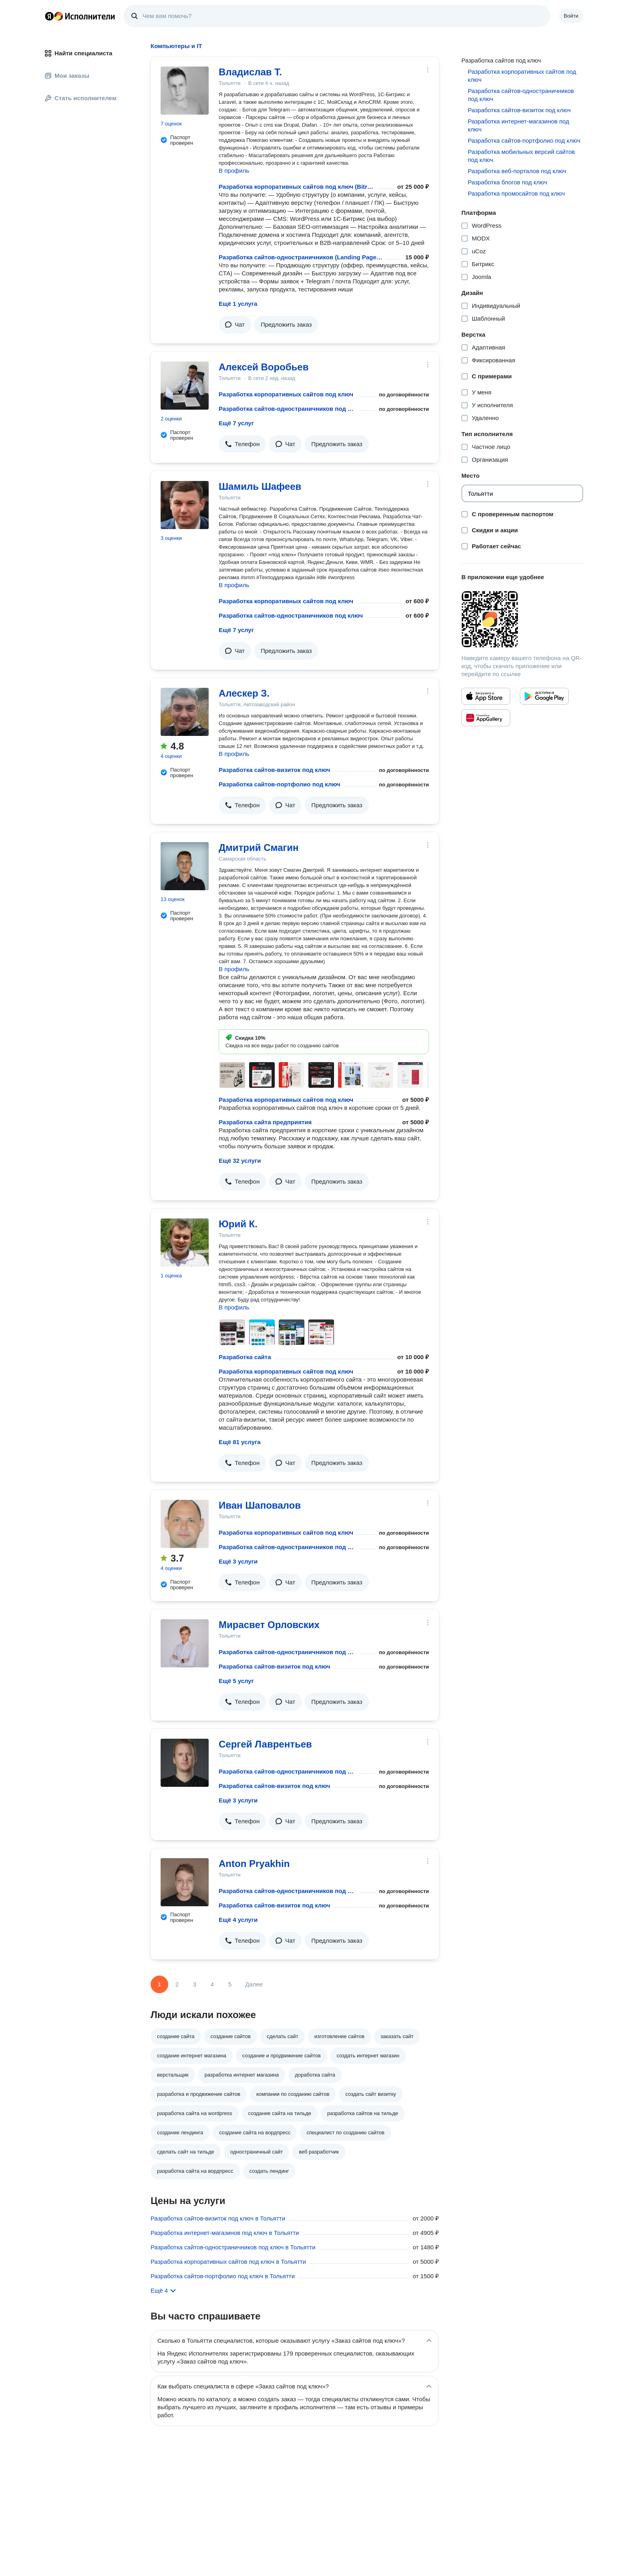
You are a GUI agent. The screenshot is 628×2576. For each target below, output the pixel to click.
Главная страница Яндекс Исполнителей (80, 16)
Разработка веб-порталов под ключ (517, 171)
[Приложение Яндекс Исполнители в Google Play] (544, 696)
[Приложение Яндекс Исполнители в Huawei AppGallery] (485, 717)
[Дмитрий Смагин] (185, 866)
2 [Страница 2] (177, 1984)
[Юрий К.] (185, 1242)
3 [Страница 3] (194, 1984)
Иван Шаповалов (260, 1505)
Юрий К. (238, 1223)
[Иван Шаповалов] (185, 1524)
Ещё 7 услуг (236, 423)
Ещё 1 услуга (238, 303)
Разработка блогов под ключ (507, 182)
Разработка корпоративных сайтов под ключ (286, 394)
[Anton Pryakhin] (185, 1882)
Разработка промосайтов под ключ (516, 193)
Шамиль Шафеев (260, 486)
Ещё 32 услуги (240, 1160)
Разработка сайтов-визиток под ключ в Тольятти (218, 2218)
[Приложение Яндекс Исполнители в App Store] (485, 696)
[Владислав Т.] (185, 91)
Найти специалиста (78, 53)
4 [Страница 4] (212, 1984)
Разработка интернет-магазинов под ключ (518, 125)
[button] (235, 324)
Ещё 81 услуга (240, 1442)
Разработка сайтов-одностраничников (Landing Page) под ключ (301, 257)
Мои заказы (67, 75)
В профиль (234, 170)
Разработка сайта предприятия (265, 1122)
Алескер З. (244, 693)
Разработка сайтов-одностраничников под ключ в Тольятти (233, 2247)
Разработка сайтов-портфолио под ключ (279, 784)
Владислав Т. (250, 72)
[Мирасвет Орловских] (185, 1643)
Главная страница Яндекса (49, 16)
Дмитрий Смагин (259, 847)
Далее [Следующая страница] (254, 1984)
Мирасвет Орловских (269, 1624)
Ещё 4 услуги (238, 1919)
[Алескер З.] (185, 712)
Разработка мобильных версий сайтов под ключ (521, 155)
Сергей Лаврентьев (265, 1744)
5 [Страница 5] (229, 1984)
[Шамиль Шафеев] (185, 505)
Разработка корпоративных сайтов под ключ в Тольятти (228, 2261)
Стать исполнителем (81, 98)
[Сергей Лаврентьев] (185, 1763)
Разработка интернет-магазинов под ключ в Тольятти (225, 2232)
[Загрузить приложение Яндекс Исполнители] (522, 619)
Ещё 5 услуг (236, 1680)
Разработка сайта (245, 1357)
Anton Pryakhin (254, 1863)
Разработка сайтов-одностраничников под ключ (287, 408)
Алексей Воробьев (263, 367)
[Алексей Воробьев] (185, 386)
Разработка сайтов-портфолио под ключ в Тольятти (223, 2276)
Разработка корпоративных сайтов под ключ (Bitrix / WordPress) (297, 186)
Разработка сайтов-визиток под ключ (274, 769)
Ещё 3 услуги (238, 1561)
